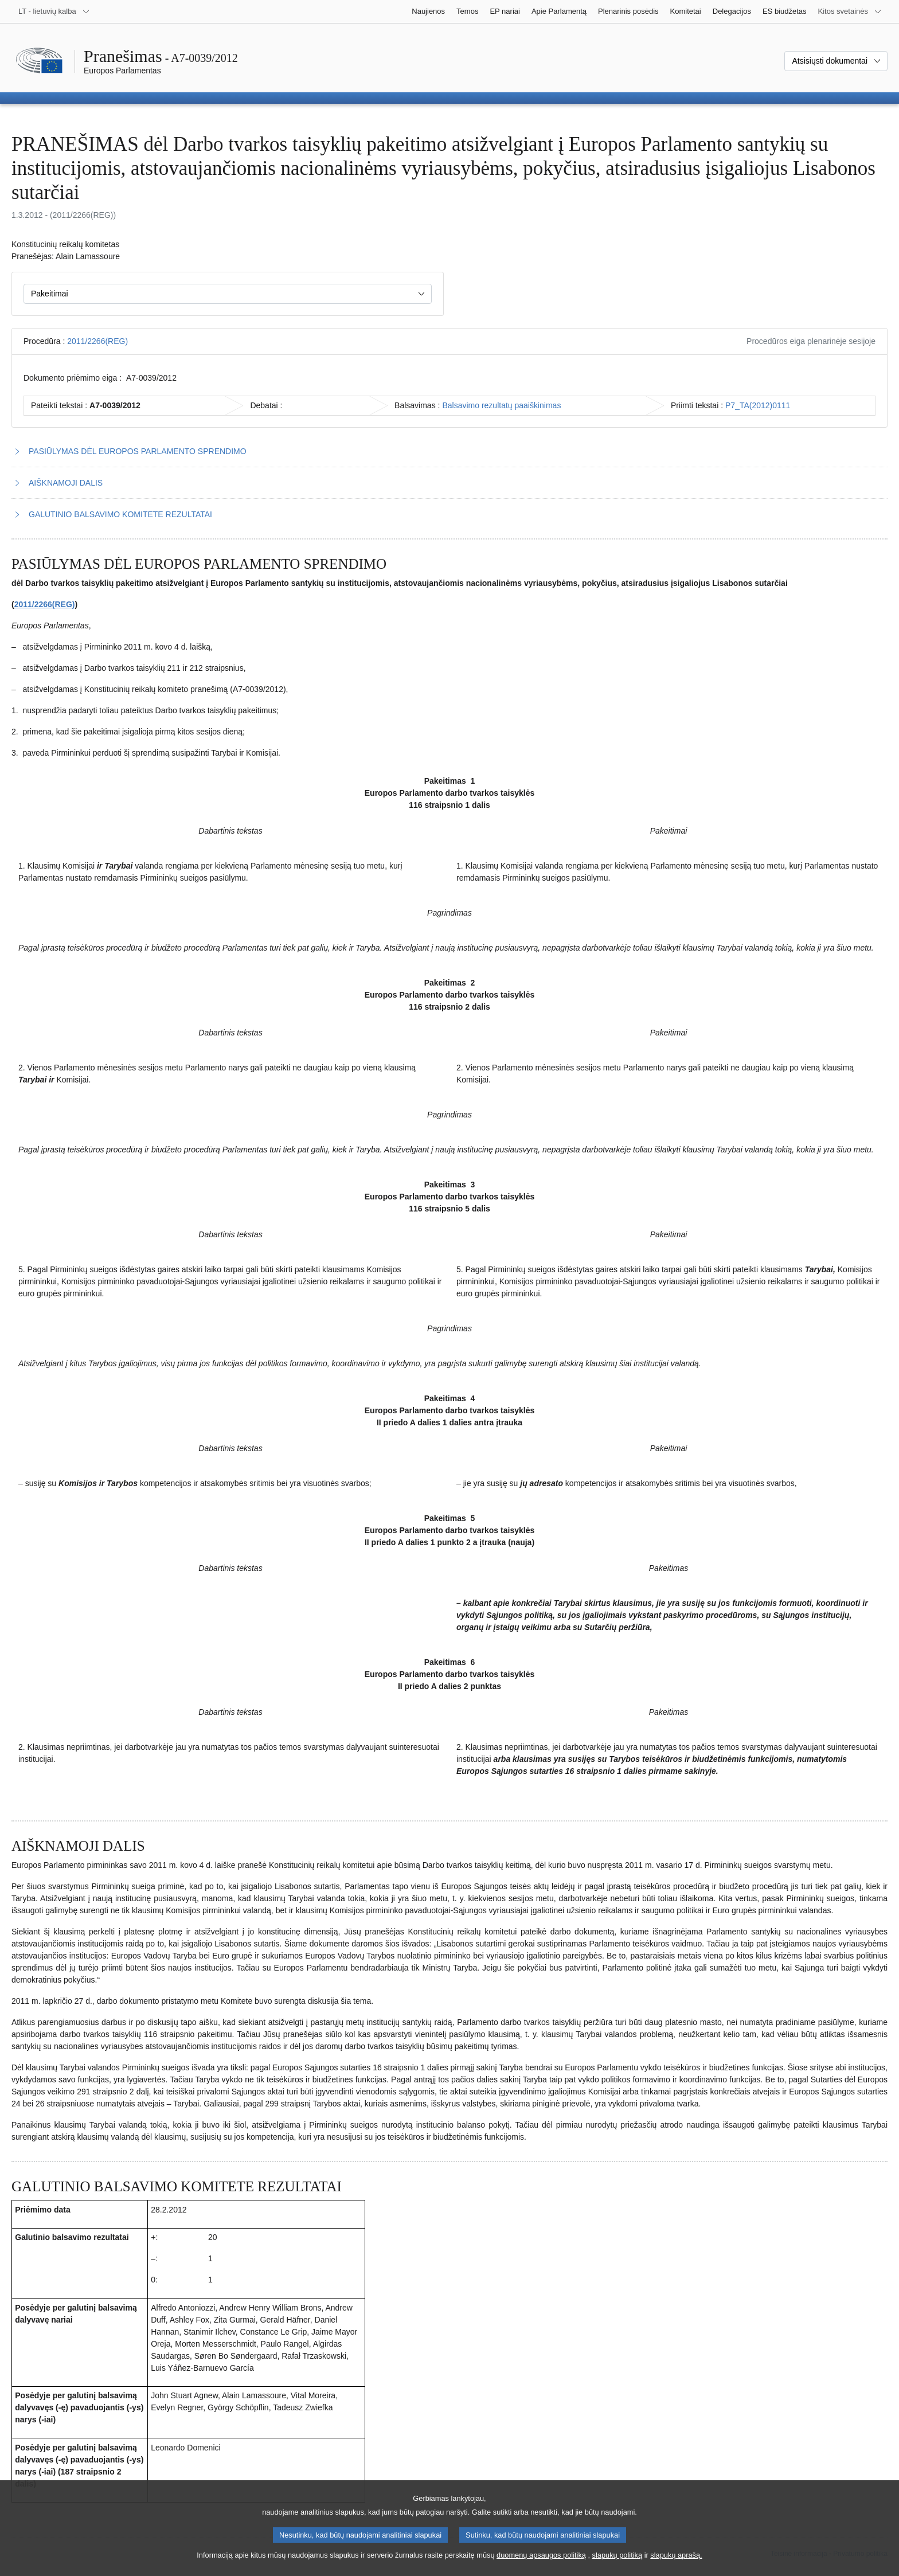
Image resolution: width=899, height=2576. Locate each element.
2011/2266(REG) (97, 341)
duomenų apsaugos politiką (541, 2565)
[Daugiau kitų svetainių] (850, 11)
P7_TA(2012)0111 (757, 405)
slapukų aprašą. (676, 2565)
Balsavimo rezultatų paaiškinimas (501, 405)
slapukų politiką (617, 2565)
